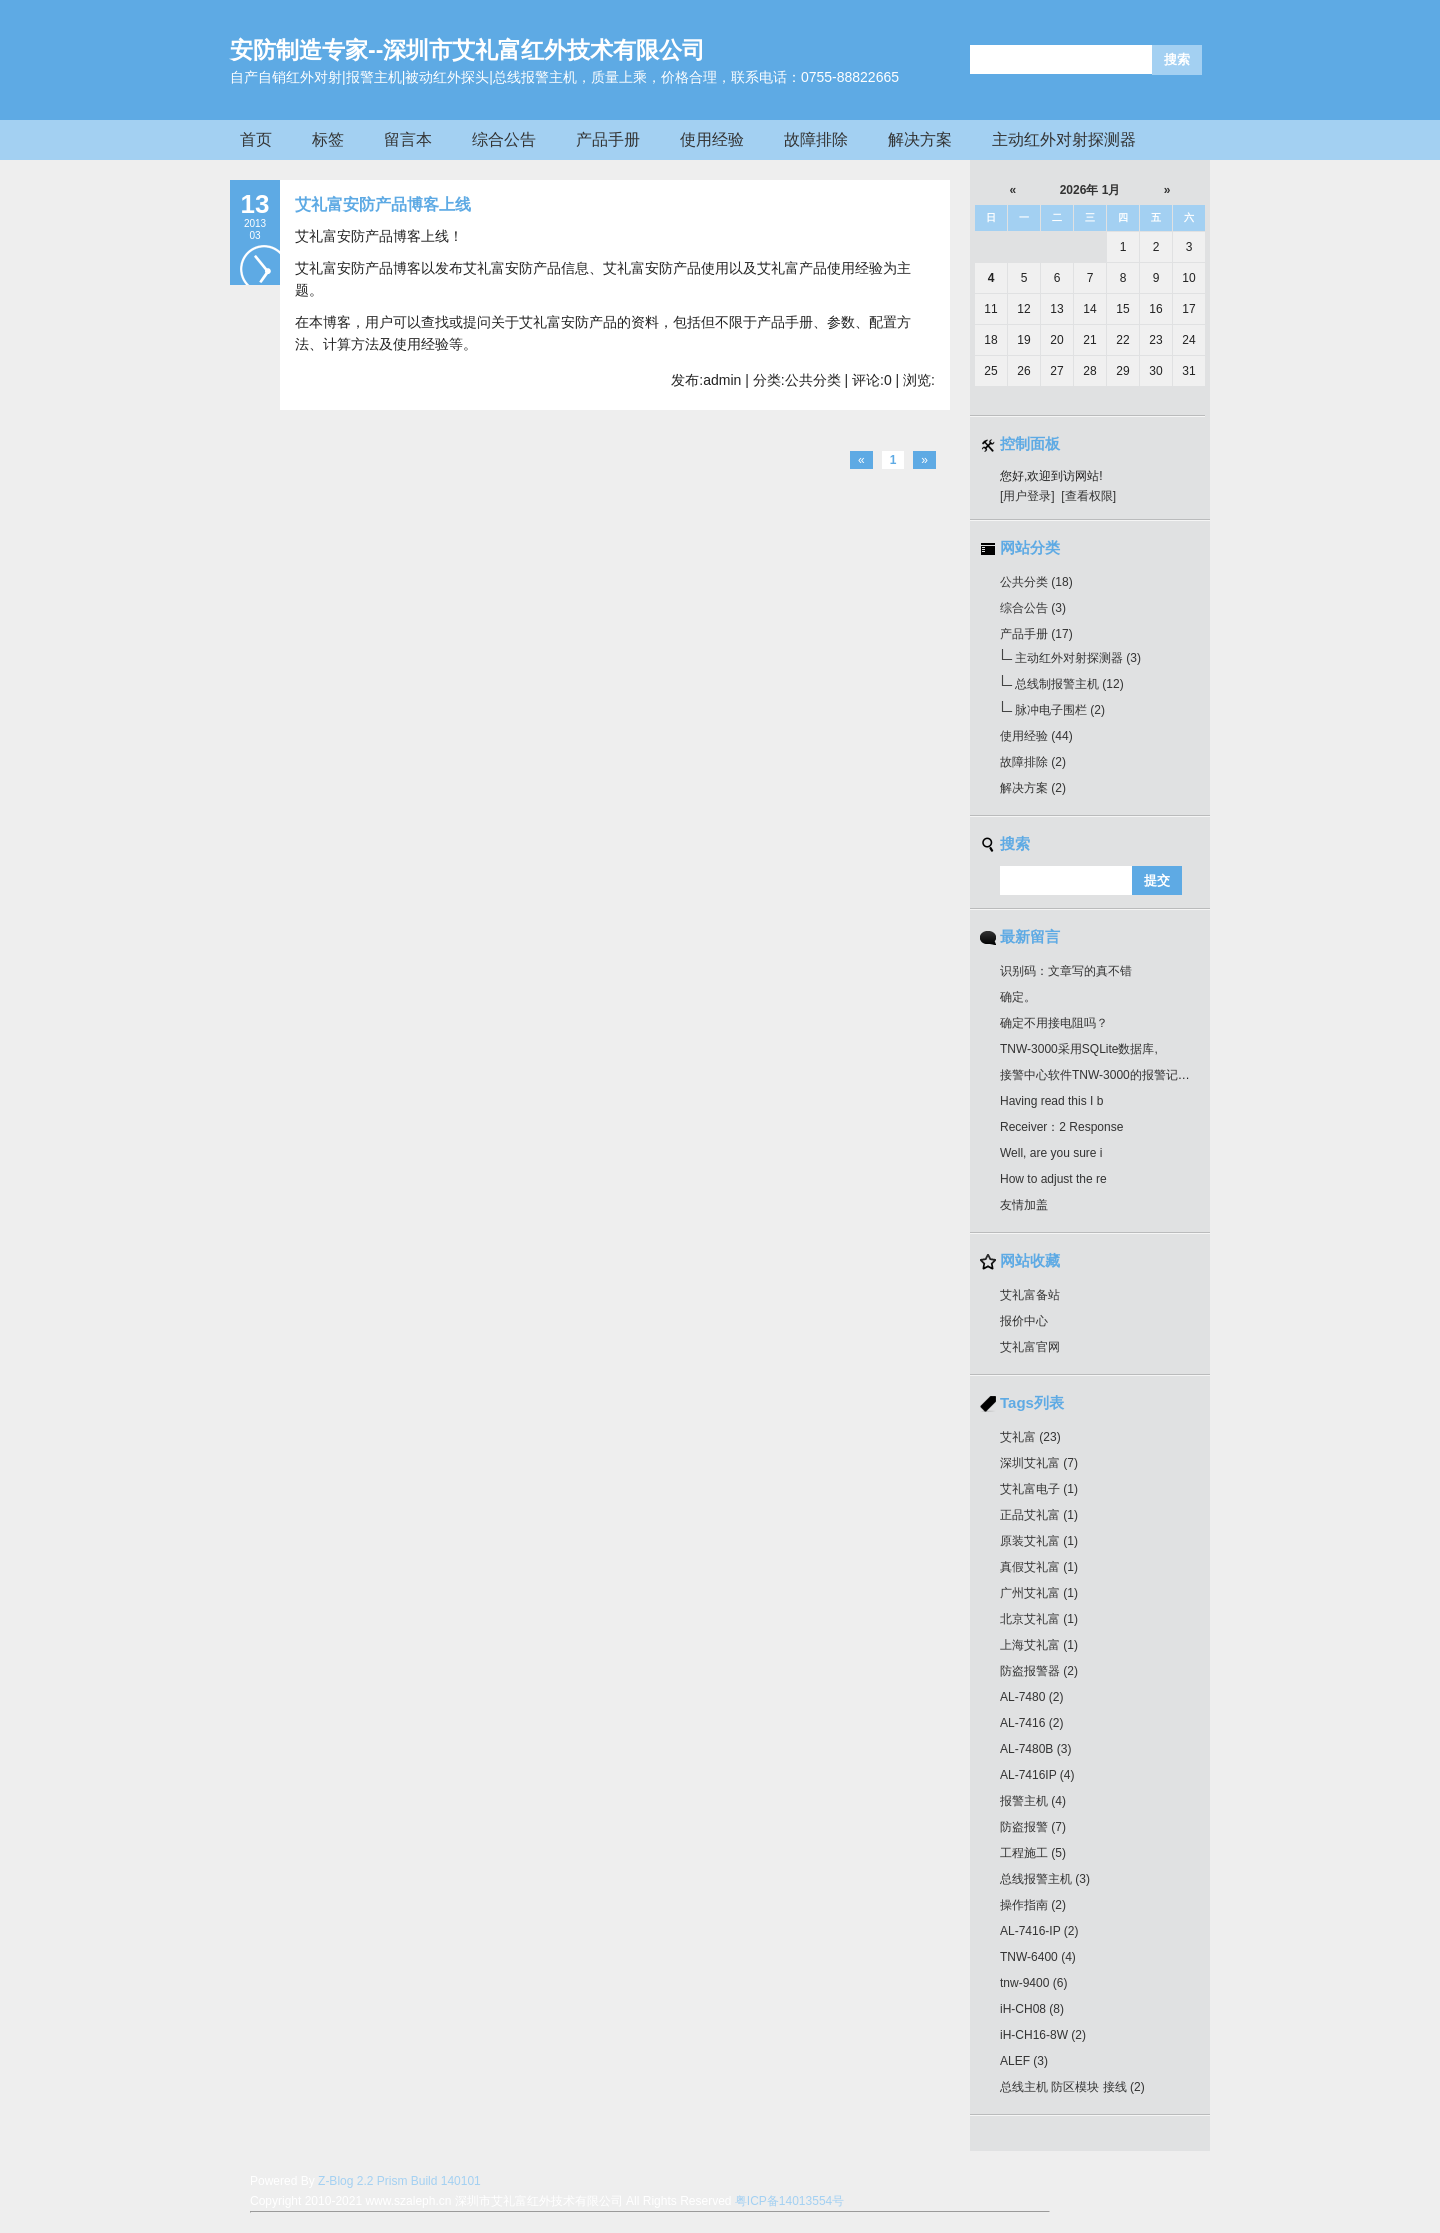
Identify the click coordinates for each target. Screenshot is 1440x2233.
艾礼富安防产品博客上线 (383, 204)
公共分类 (1036, 582)
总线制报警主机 (1069, 684)
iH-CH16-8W (1043, 2035)
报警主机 (1033, 1801)
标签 (328, 139)
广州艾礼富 (1039, 1593)
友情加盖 (1024, 1205)
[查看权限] (1088, 496)
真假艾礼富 (1039, 1567)
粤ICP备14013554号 (789, 2201)
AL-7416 (1031, 1723)
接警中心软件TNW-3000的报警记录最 (1101, 1075)
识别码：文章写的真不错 (1066, 971)
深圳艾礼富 (1039, 1463)
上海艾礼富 (1039, 1645)
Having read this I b (1051, 1101)
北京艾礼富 (1039, 1619)
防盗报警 (1033, 1827)
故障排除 (816, 139)
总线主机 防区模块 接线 (1072, 2087)
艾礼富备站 (1030, 1295)
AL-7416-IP (1039, 1931)
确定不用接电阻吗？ (1054, 1023)
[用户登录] (1027, 496)
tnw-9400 (1033, 1983)
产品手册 (608, 139)
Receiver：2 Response (1061, 1127)
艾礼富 (1030, 1437)
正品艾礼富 (1039, 1515)
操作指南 (1033, 1905)
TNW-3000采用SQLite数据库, (1079, 1049)
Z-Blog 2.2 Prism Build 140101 (399, 2181)
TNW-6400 (1038, 1957)
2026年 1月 (1090, 190)
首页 (256, 139)
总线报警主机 (1045, 1879)
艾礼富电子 (1039, 1489)
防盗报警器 (1039, 1671)
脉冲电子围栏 (1060, 710)
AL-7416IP (1037, 1775)
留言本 (408, 139)
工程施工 (1033, 1853)
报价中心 (1024, 1321)
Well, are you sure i (1051, 1153)
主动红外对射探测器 (1064, 139)
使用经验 (712, 139)
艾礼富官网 (1030, 1347)
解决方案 (920, 139)
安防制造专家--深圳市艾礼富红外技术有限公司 (467, 50)
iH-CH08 (1032, 2009)
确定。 (1018, 997)
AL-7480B (1035, 1749)
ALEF (1024, 2061)
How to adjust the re (1053, 1179)
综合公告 (504, 139)
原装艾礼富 (1039, 1541)
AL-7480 (1031, 1697)
